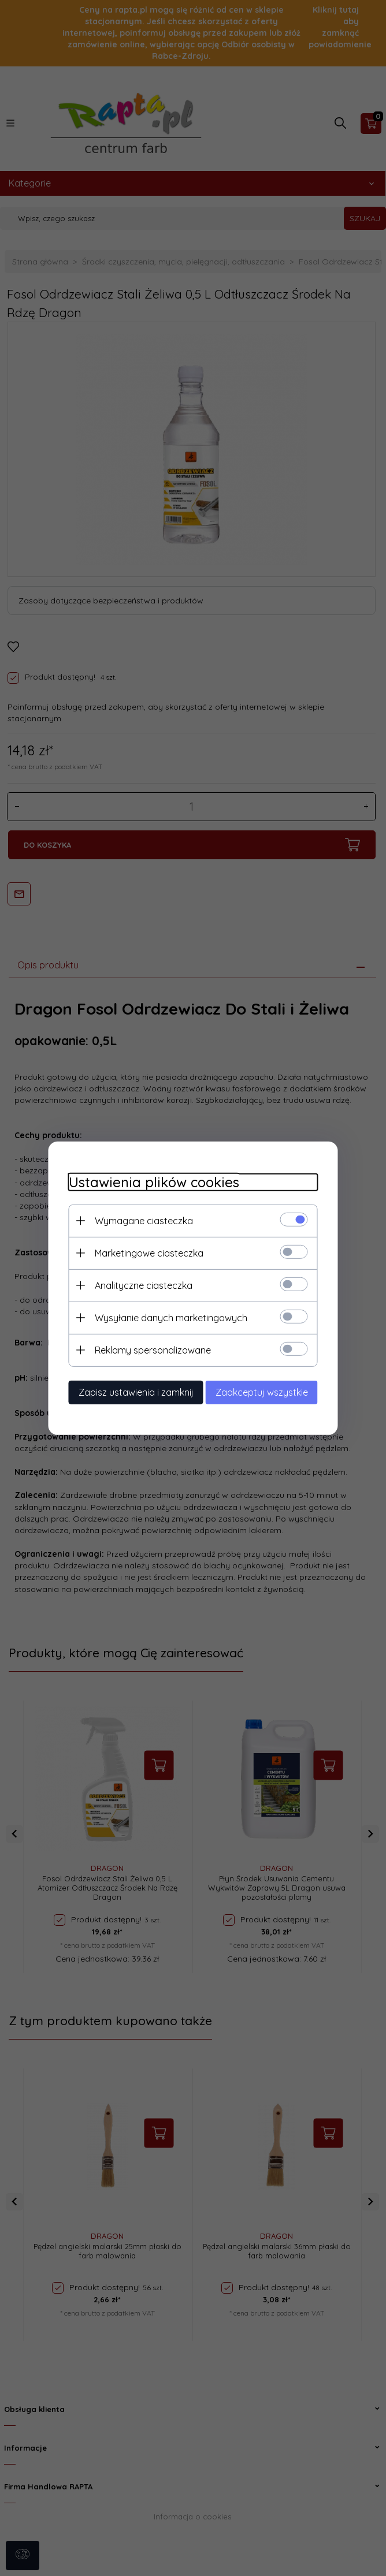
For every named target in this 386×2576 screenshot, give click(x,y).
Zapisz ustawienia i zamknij (127, 1391)
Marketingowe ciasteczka (140, 1252)
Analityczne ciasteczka (135, 1284)
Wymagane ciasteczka (135, 1219)
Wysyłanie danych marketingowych (162, 1316)
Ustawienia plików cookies (145, 1181)
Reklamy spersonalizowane (144, 1349)
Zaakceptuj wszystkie (270, 1391)
